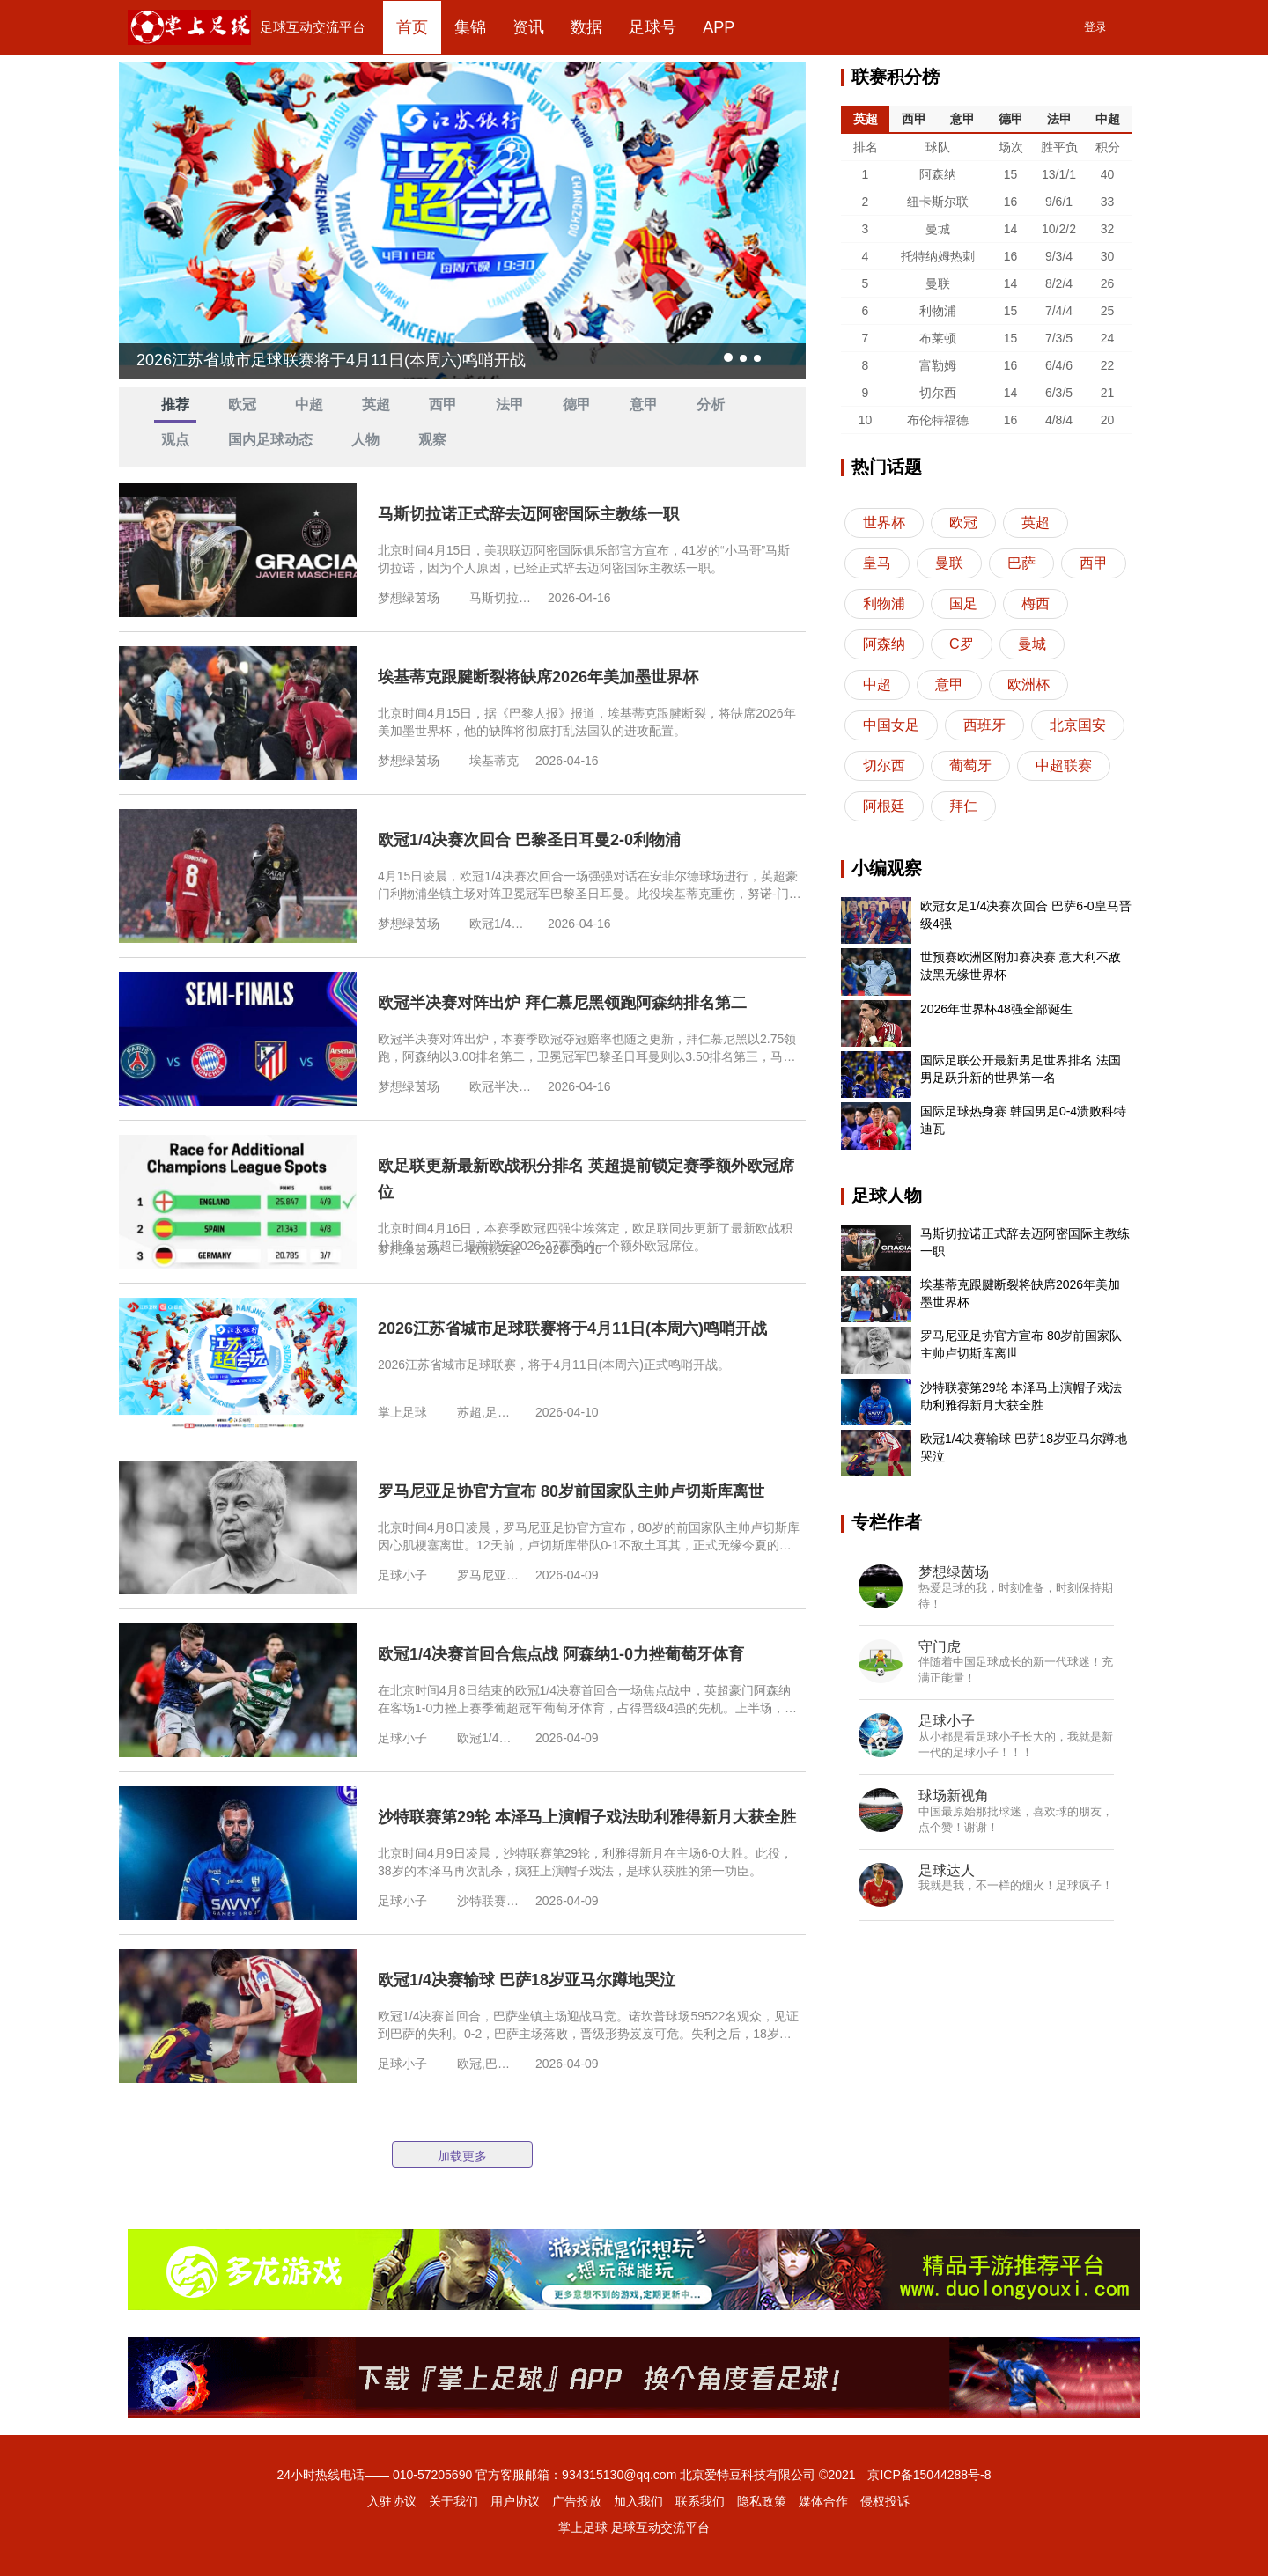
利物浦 (884, 603)
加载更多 (462, 2156)
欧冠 (242, 404)
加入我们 (638, 2501)
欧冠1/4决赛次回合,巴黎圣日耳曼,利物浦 (500, 923)
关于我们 (453, 2501)
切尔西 (884, 765)
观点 (175, 439)
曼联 (949, 563)
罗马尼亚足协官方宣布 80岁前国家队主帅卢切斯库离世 (571, 1491)
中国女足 (891, 725)
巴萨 (1021, 563)
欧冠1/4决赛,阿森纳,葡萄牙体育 (488, 1738)
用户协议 (515, 2501)
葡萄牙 (970, 765)
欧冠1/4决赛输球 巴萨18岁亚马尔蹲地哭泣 (526, 1980)
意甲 (644, 404)
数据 (586, 27)
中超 (309, 404)
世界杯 (884, 522)
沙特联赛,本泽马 (488, 1901)
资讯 (528, 27)
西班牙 (984, 725)
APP (718, 27)
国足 (963, 603)
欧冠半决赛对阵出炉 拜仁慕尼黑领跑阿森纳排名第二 (562, 1003)
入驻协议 (392, 2501)
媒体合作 (823, 2501)
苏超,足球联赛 (488, 1412)
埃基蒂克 (494, 761)
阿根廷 (884, 806)
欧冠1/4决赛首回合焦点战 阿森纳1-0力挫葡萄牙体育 (561, 1654)
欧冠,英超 (495, 1249)
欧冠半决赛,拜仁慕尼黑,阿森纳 (500, 1086)
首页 (412, 27)
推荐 (175, 404)
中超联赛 (1064, 765)
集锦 (470, 27)
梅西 (1035, 603)
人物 (365, 439)
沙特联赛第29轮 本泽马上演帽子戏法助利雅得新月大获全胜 (587, 1817)
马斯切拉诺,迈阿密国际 (500, 598)
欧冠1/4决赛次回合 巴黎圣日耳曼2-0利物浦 (529, 840)
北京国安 (1078, 725)
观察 (432, 439)
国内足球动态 (270, 439)
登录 (1095, 26)
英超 (376, 404)
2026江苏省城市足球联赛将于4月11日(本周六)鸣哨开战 (572, 1328)
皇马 (877, 563)
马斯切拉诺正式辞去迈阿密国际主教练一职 (528, 514)
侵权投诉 (885, 2501)
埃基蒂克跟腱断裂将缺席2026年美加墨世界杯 (538, 677)
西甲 (443, 404)
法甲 (510, 404)
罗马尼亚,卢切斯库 (488, 1575)
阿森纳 (884, 644)
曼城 (1032, 644)
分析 (711, 404)
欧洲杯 (1028, 684)
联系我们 (700, 2501)
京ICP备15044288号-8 (929, 2475)
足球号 (652, 27)
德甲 (577, 404)
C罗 (961, 644)
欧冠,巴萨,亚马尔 (488, 2064)
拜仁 (963, 806)
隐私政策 (761, 2501)
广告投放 (576, 2501)
